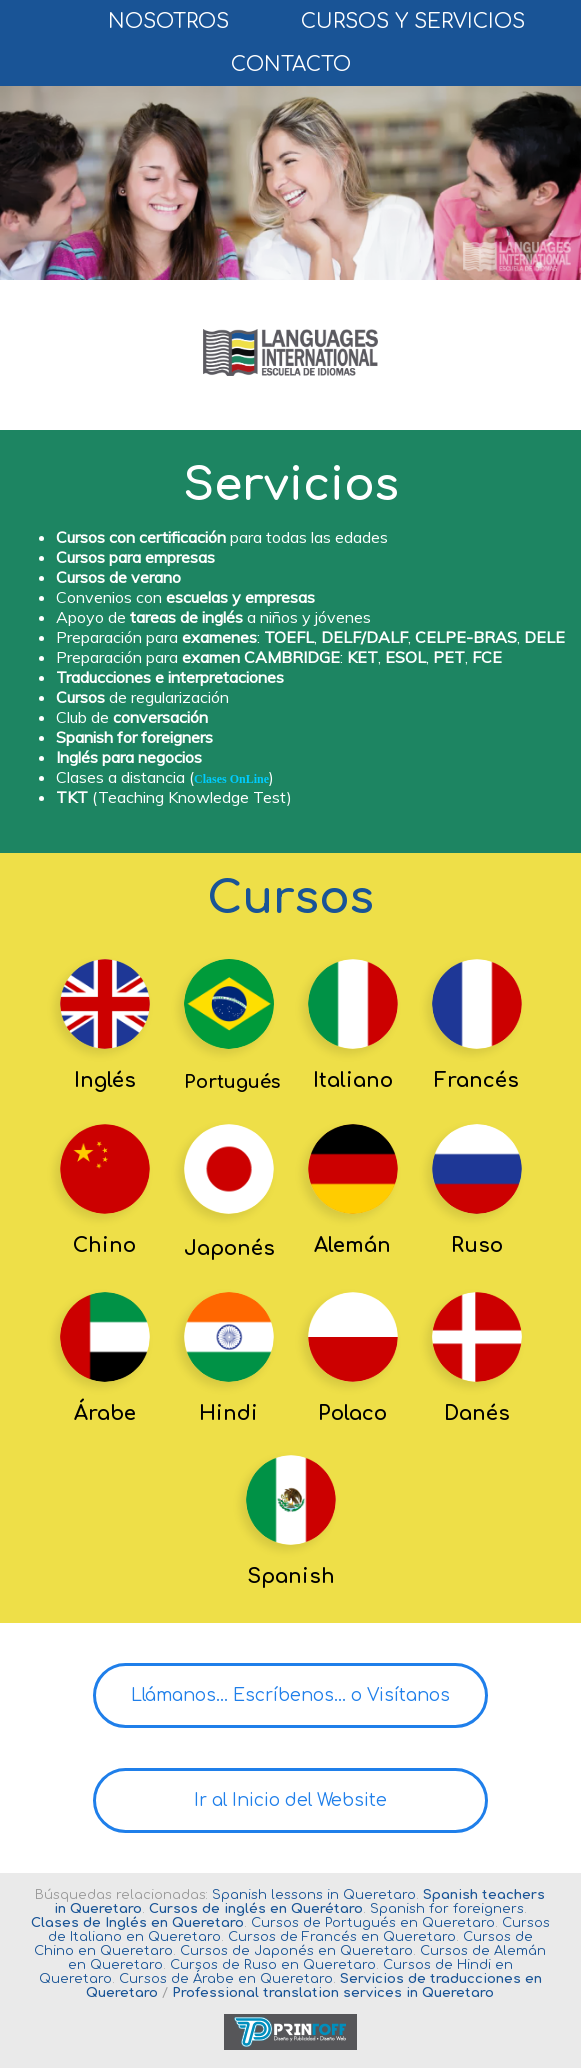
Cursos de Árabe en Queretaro (226, 1979)
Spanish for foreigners (447, 1909)
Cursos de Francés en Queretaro (342, 1937)
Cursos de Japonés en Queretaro (296, 1951)
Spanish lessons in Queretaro (314, 1895)
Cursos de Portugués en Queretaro (373, 1923)
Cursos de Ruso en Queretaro (273, 1965)
